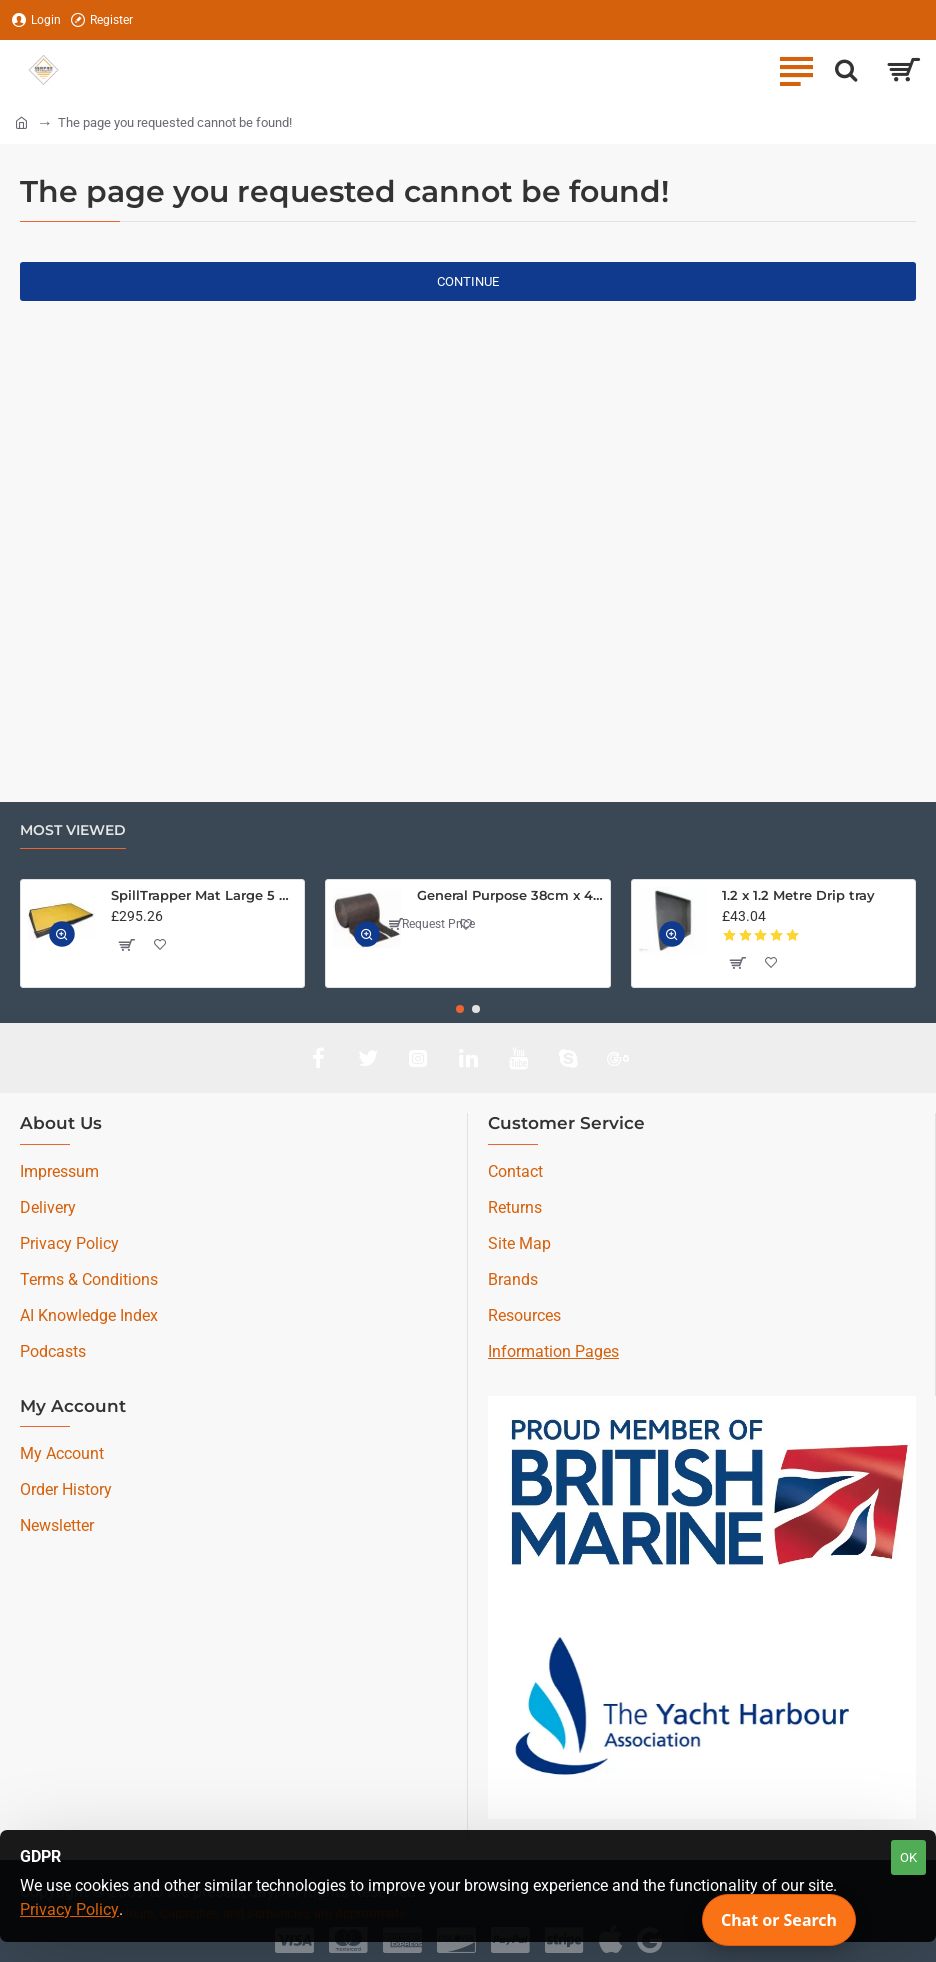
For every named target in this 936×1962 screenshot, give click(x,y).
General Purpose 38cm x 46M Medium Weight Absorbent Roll (510, 895)
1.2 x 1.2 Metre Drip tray (798, 895)
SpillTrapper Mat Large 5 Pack (204, 895)
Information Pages (553, 1351)
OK (908, 1857)
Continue (468, 281)
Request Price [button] (431, 924)
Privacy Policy (69, 1909)
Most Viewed (73, 830)
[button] (62, 934)
